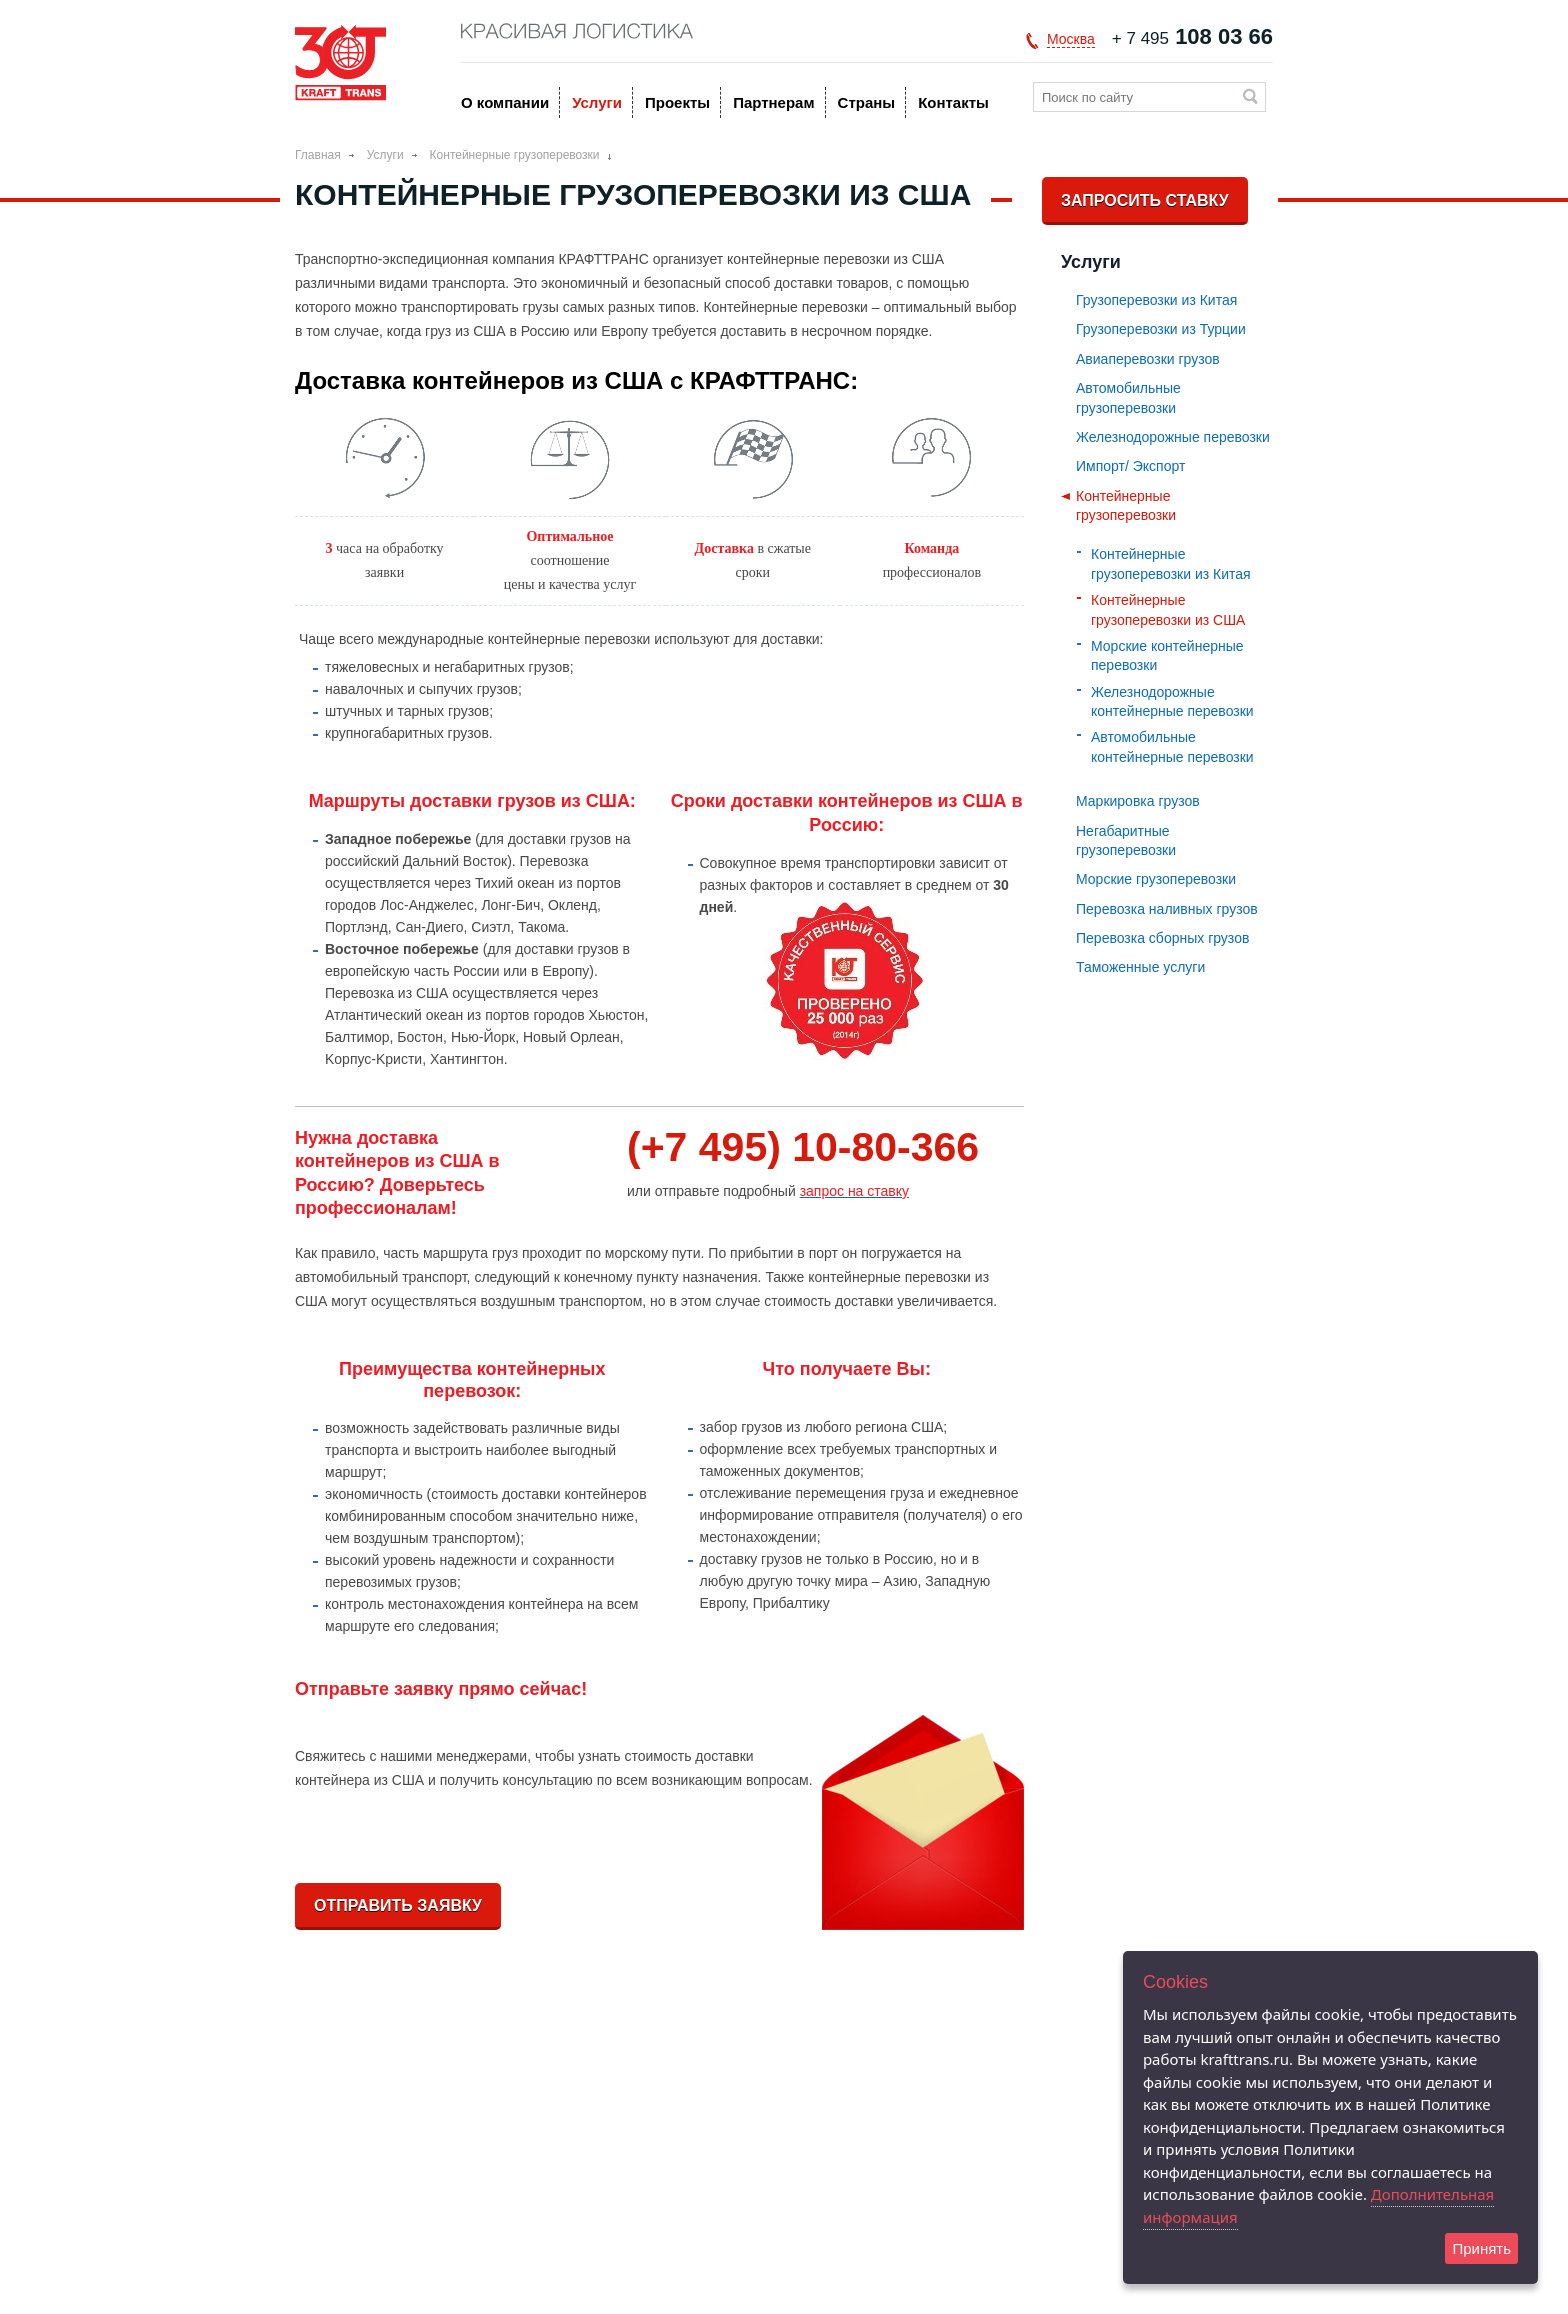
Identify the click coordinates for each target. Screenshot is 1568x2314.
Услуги (597, 102)
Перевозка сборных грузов (1162, 938)
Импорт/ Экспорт (1130, 466)
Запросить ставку (1145, 200)
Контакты (953, 102)
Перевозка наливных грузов (1167, 909)
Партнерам (773, 102)
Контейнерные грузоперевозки (515, 155)
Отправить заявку (398, 1905)
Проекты (677, 102)
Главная (318, 155)
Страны (867, 102)
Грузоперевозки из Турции (1161, 329)
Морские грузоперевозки (1156, 879)
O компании (505, 102)
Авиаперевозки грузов (1148, 359)
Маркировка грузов (1138, 801)
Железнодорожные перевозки (1173, 437)
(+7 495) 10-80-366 (803, 1147)
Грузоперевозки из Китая (1156, 300)
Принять (1481, 2248)
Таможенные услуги (1140, 967)
